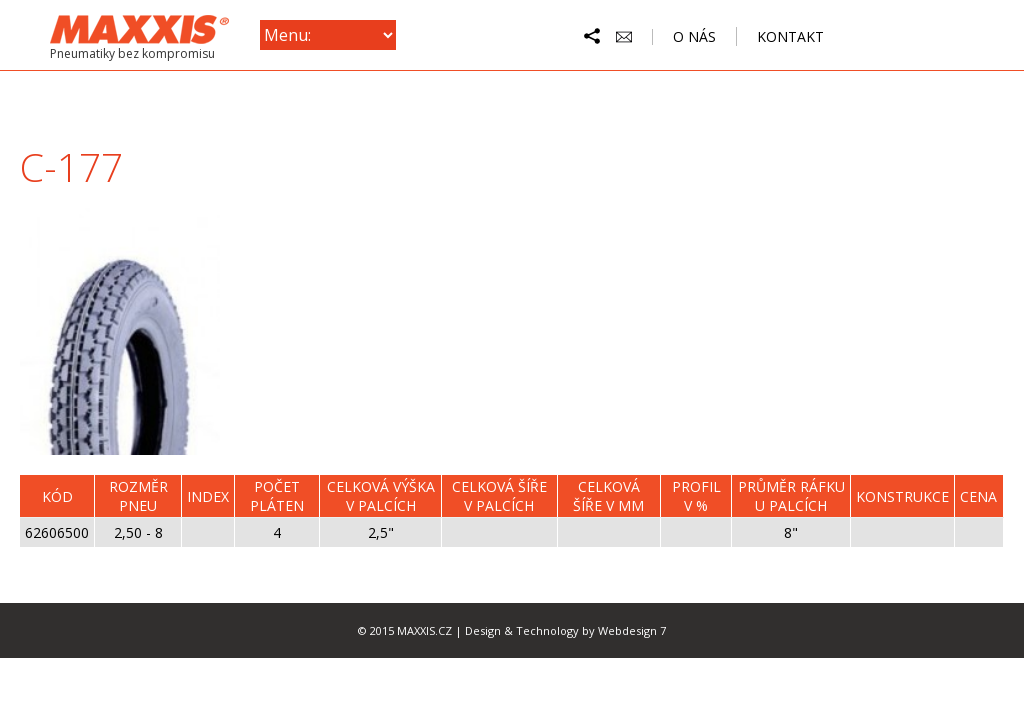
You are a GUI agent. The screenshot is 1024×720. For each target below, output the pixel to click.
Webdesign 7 (632, 630)
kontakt (790, 36)
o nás (694, 36)
